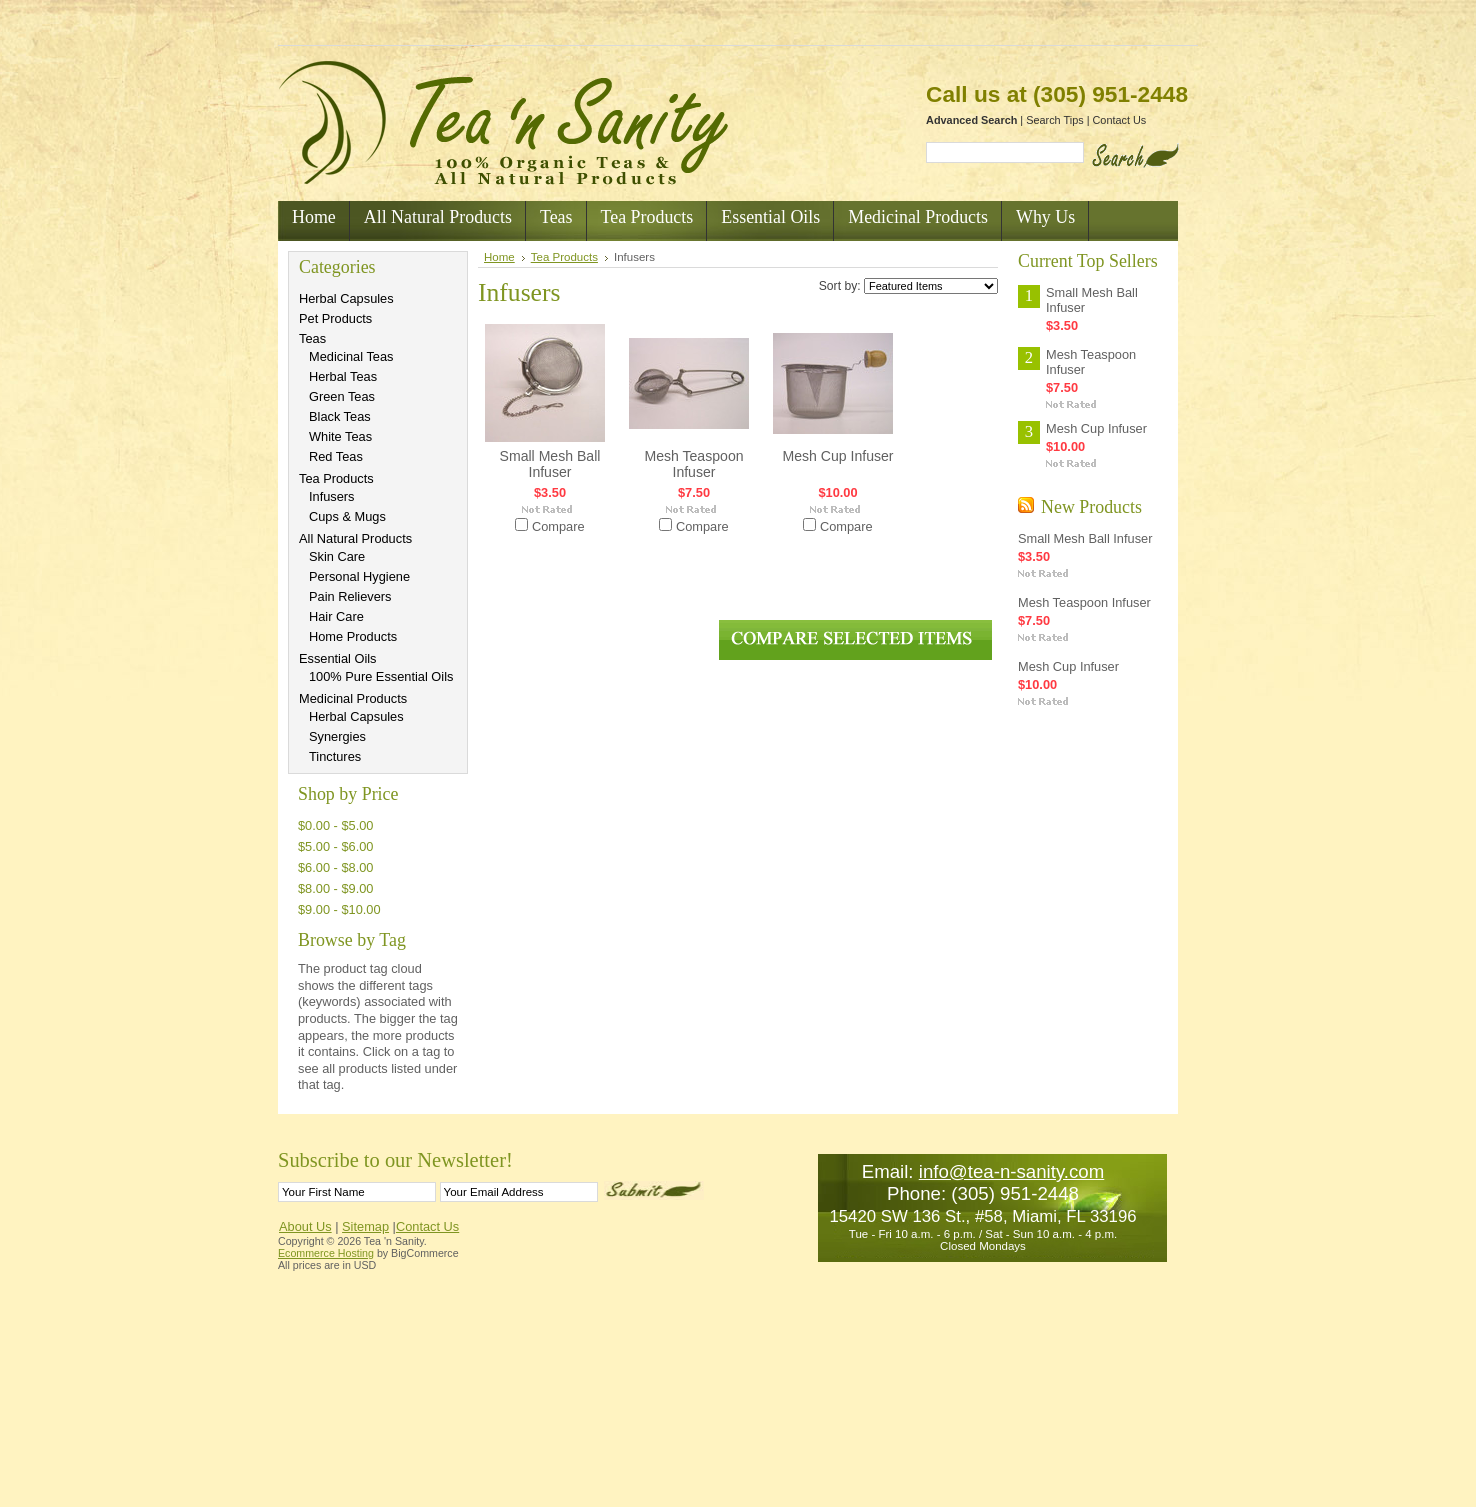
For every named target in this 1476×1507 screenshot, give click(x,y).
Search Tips (1054, 120)
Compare (558, 526)
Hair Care (336, 616)
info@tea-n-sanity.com (1012, 1171)
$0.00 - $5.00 (335, 825)
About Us (305, 1226)
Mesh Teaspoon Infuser (693, 464)
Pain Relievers (350, 596)
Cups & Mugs (347, 516)
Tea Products (336, 478)
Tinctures (335, 756)
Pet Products (335, 318)
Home (499, 257)
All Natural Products (355, 538)
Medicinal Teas (351, 356)
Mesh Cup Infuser (837, 456)
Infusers (332, 496)
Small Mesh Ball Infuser (550, 464)
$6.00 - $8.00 (335, 867)
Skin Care (337, 556)
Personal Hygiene (359, 576)
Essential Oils (338, 658)
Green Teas (342, 396)
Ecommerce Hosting (326, 1253)
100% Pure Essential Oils (381, 676)
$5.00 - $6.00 (335, 846)
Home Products (353, 636)
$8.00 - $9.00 (335, 888)
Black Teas (340, 416)
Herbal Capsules (346, 298)
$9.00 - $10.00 (339, 909)
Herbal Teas (343, 376)
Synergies (337, 736)
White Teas (340, 436)
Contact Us (1120, 120)
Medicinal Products (353, 698)
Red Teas (336, 456)
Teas (312, 338)
